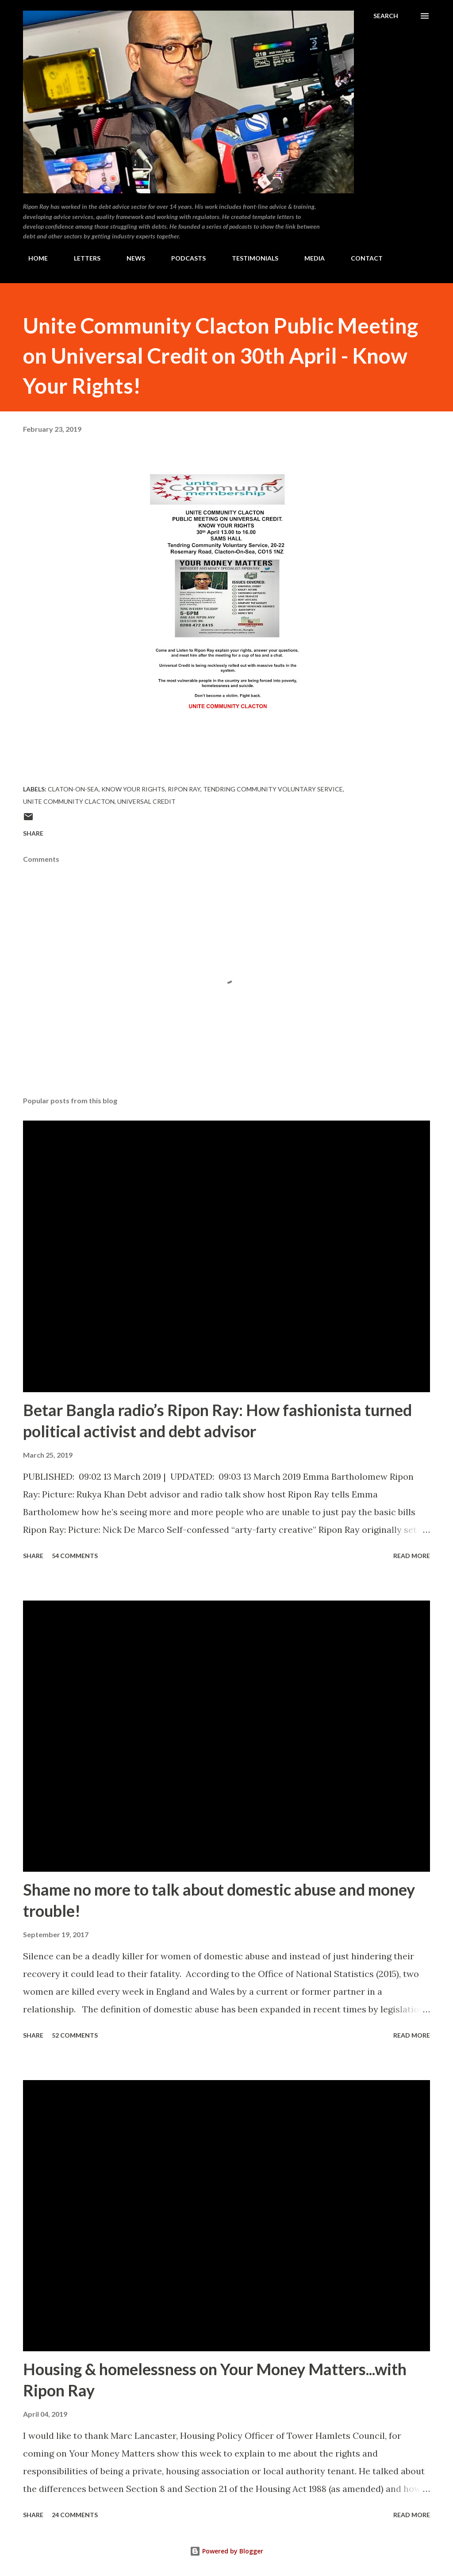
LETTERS (82, 258)
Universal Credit (146, 801)
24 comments (75, 2514)
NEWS (130, 258)
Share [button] (33, 833)
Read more (411, 1555)
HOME (32, 258)
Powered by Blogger (226, 2551)
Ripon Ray (184, 789)
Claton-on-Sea (73, 789)
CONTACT (361, 258)
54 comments (75, 1555)
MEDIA (309, 258)
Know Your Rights (133, 789)
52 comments (75, 2035)
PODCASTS (183, 258)
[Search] (385, 16)
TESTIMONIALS (249, 258)
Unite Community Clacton (69, 801)
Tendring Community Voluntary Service (273, 789)
